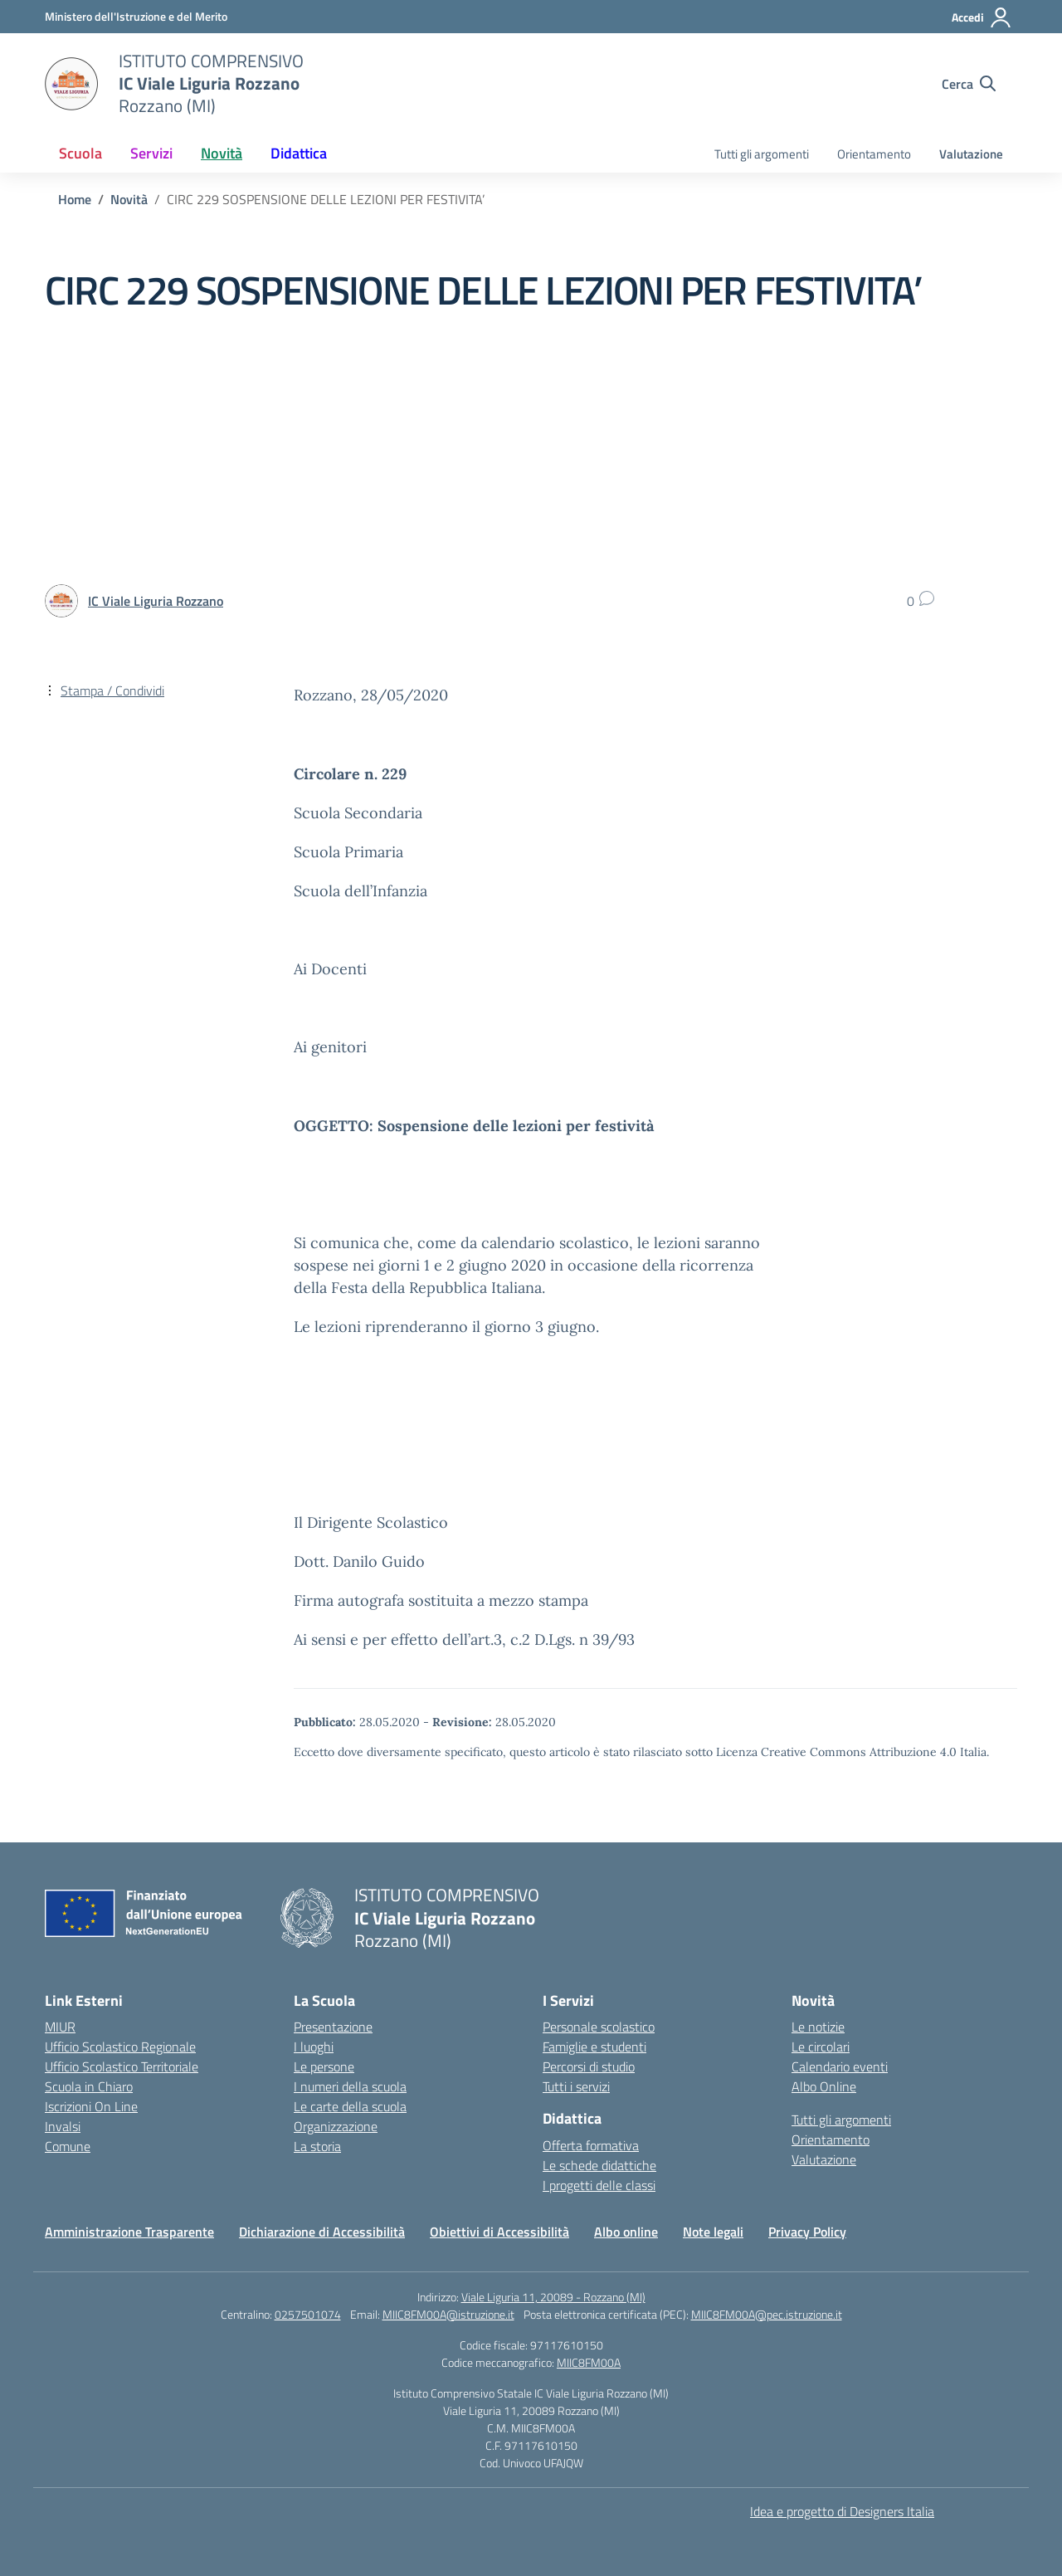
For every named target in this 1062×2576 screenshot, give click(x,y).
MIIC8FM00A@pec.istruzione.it (766, 2314)
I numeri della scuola (350, 2086)
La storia (317, 2146)
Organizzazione (336, 2126)
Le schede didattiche (599, 2165)
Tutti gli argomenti (761, 153)
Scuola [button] (80, 153)
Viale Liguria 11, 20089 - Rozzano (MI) (553, 2296)
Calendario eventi (840, 2066)
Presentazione (333, 2027)
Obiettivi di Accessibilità (499, 2232)
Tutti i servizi (576, 2086)
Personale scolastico (599, 2027)
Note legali (713, 2232)
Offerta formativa (591, 2145)
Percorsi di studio (589, 2066)
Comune (67, 2146)
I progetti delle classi (599, 2185)
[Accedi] (982, 17)
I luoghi (314, 2046)
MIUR (60, 2027)
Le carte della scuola (350, 2106)
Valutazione (971, 153)
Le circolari (821, 2046)
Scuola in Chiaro (89, 2086)
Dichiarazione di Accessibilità (322, 2232)
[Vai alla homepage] (71, 84)
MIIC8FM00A (589, 2362)
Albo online (626, 2232)
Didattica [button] (298, 153)
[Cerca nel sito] (969, 84)
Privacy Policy (807, 2232)
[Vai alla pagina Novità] (129, 199)
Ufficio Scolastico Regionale (120, 2046)
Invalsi (62, 2126)
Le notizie (818, 2027)
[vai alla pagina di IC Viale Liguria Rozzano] (155, 601)
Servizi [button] (151, 153)
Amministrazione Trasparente (129, 2232)
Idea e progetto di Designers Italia (842, 2511)
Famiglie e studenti (594, 2046)
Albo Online (824, 2086)
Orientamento (874, 153)
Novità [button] (221, 153)
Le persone (324, 2066)
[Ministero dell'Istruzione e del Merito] (136, 16)
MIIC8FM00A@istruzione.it (448, 2314)
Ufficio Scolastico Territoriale (121, 2066)
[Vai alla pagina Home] (74, 199)
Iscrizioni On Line (91, 2106)
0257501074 (308, 2314)
